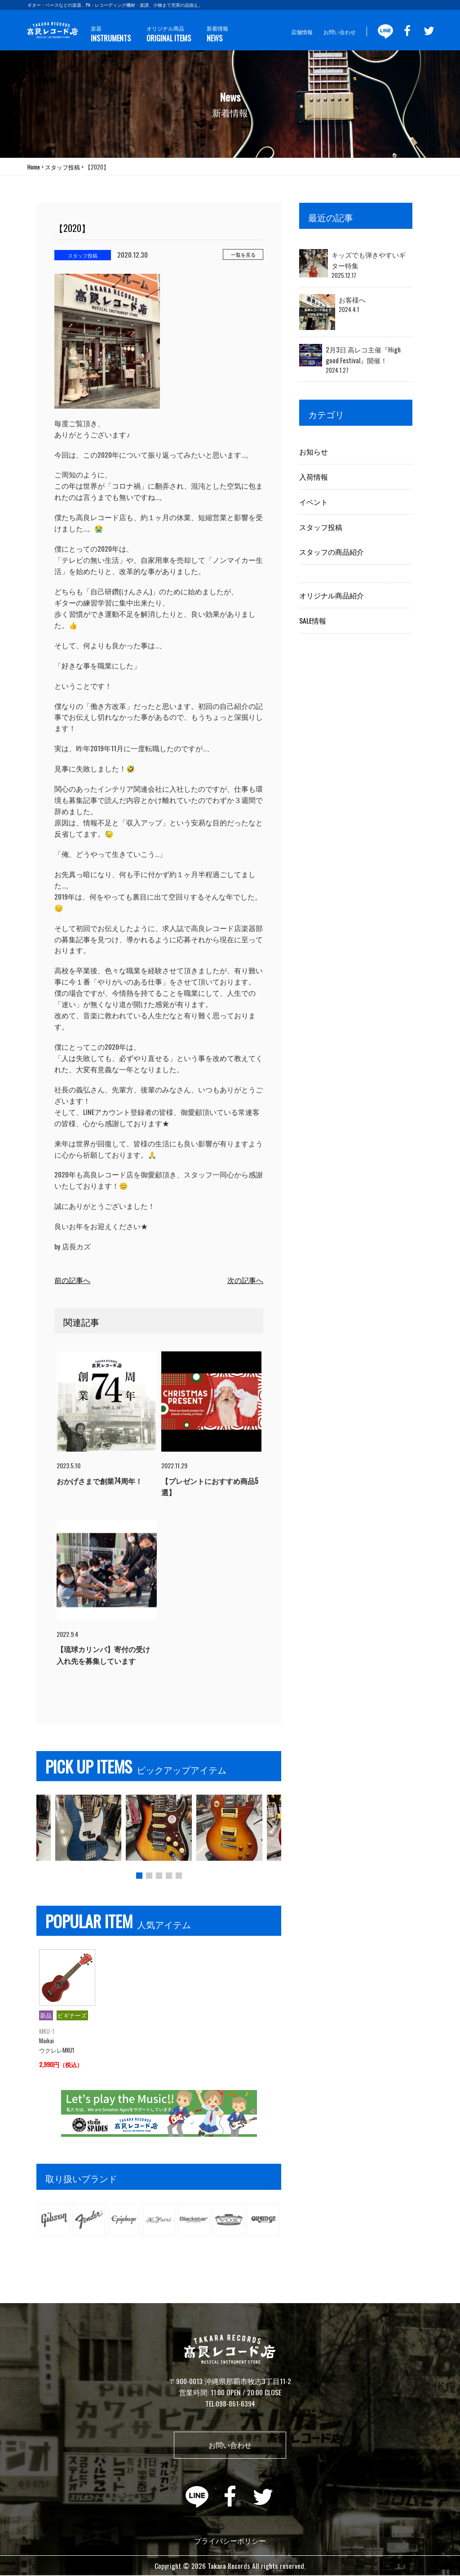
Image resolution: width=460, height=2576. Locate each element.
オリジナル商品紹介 (331, 595)
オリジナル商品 (167, 34)
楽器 (110, 34)
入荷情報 (313, 476)
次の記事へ (245, 1280)
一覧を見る (243, 254)
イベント (313, 501)
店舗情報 (302, 32)
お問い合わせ (339, 32)
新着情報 (215, 34)
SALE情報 (312, 620)
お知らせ (313, 451)
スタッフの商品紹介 (331, 551)
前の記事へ (72, 1280)
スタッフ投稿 (320, 526)
